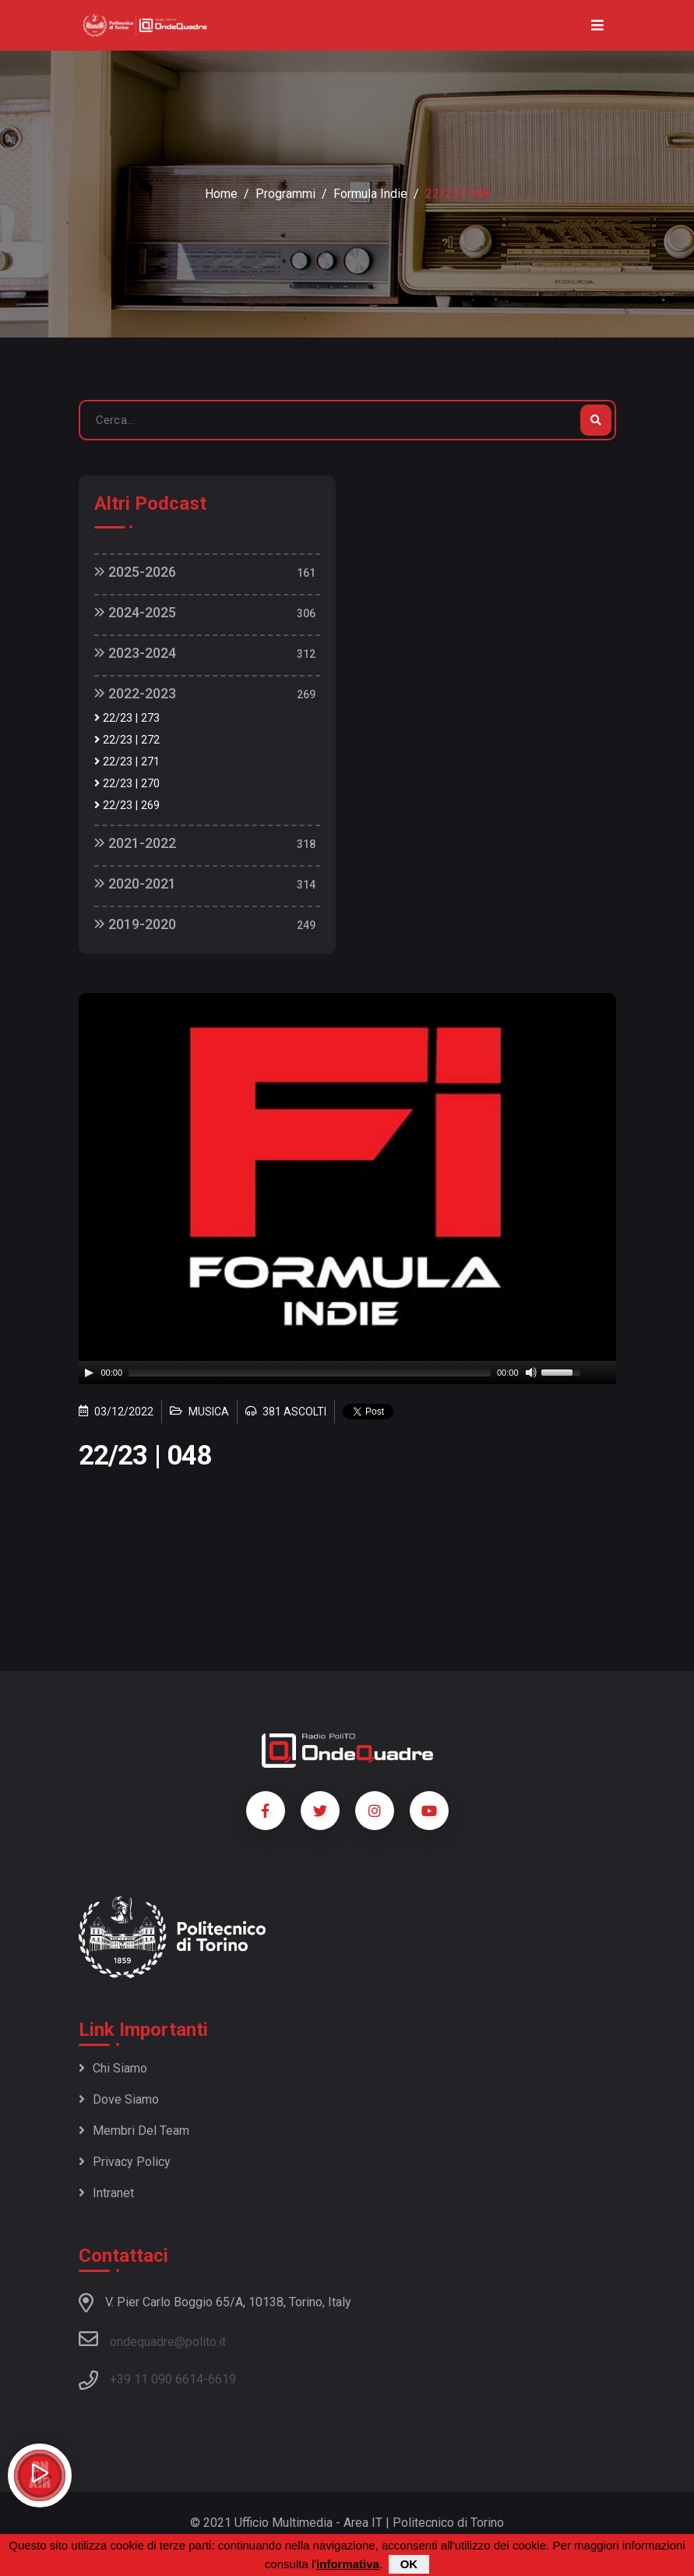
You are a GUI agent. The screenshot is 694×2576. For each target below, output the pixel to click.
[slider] (310, 1372)
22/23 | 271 (127, 762)
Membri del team (134, 2130)
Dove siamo (119, 2099)
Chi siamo (113, 2068)
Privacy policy (125, 2161)
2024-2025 (135, 612)
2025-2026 (135, 572)
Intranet (106, 2193)
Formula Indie (370, 193)
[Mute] (531, 1372)
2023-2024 (135, 653)
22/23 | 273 (127, 718)
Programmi (285, 193)
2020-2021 (135, 883)
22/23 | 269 (127, 805)
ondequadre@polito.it (152, 2339)
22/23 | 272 (127, 740)
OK (409, 2564)
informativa (347, 2564)
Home (221, 193)
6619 (222, 2379)
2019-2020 (135, 924)
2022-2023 (135, 693)
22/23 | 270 (127, 783)
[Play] (89, 1372)
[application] (347, 1372)
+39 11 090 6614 (156, 2379)
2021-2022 (135, 843)
